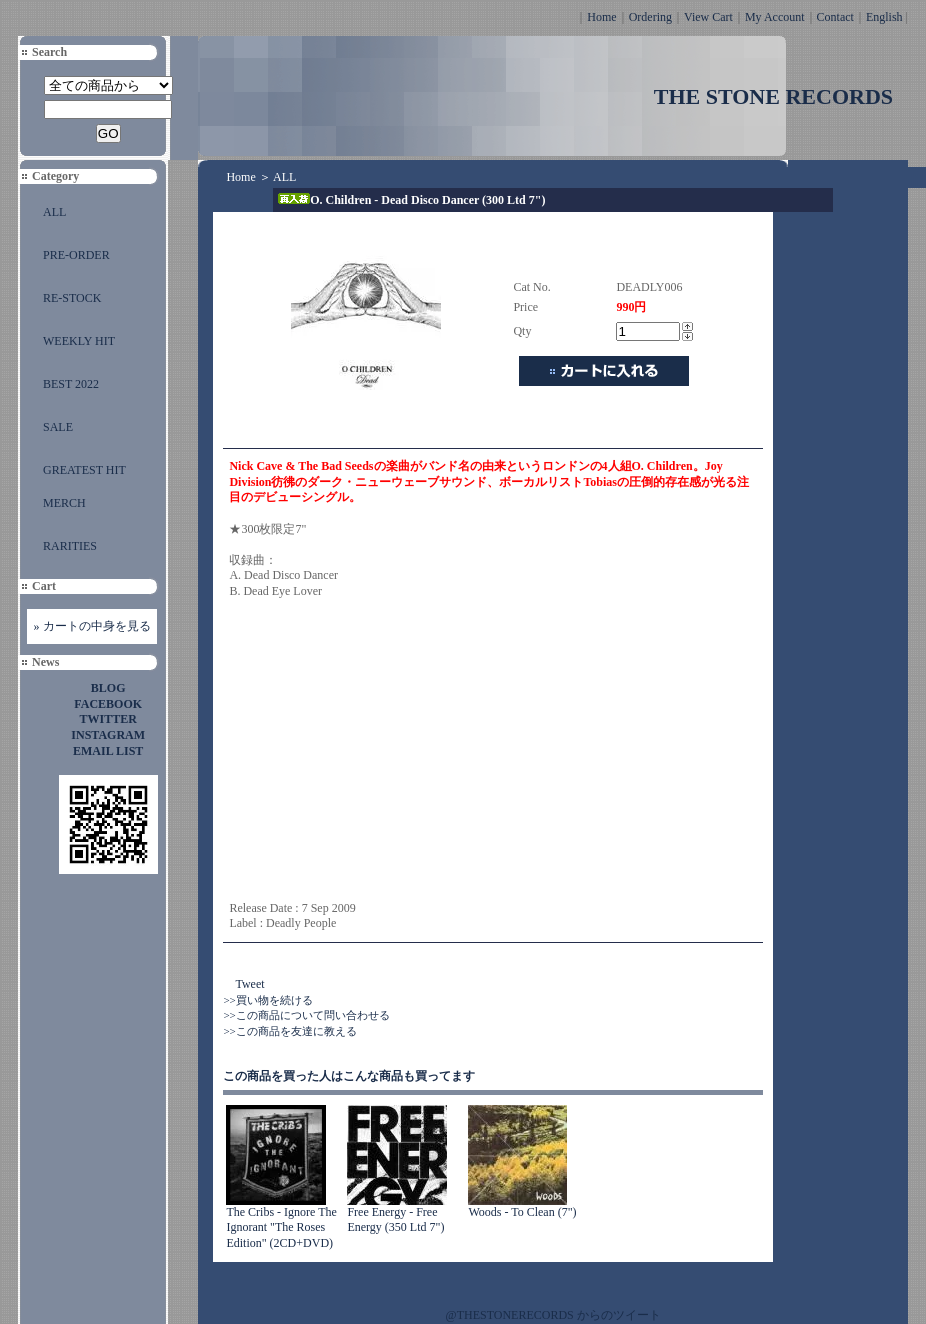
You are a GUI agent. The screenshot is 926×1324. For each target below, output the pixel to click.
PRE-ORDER (76, 255)
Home (601, 17)
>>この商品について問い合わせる (306, 1015)
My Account (775, 17)
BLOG (108, 688)
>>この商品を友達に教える (289, 1031)
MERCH (64, 503)
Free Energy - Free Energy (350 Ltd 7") (395, 1220)
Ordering (650, 17)
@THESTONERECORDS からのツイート (553, 1315)
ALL (54, 212)
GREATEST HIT (84, 470)
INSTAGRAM (108, 735)
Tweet (249, 984)
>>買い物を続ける (267, 1000)
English (884, 17)
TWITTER (108, 719)
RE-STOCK (72, 298)
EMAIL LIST (108, 751)
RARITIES (70, 546)
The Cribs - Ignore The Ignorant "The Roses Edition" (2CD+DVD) (281, 1227)
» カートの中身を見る (92, 626)
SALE (58, 427)
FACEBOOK (108, 704)
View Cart (708, 17)
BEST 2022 (71, 384)
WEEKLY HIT (79, 341)
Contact (835, 17)
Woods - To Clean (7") (522, 1212)
